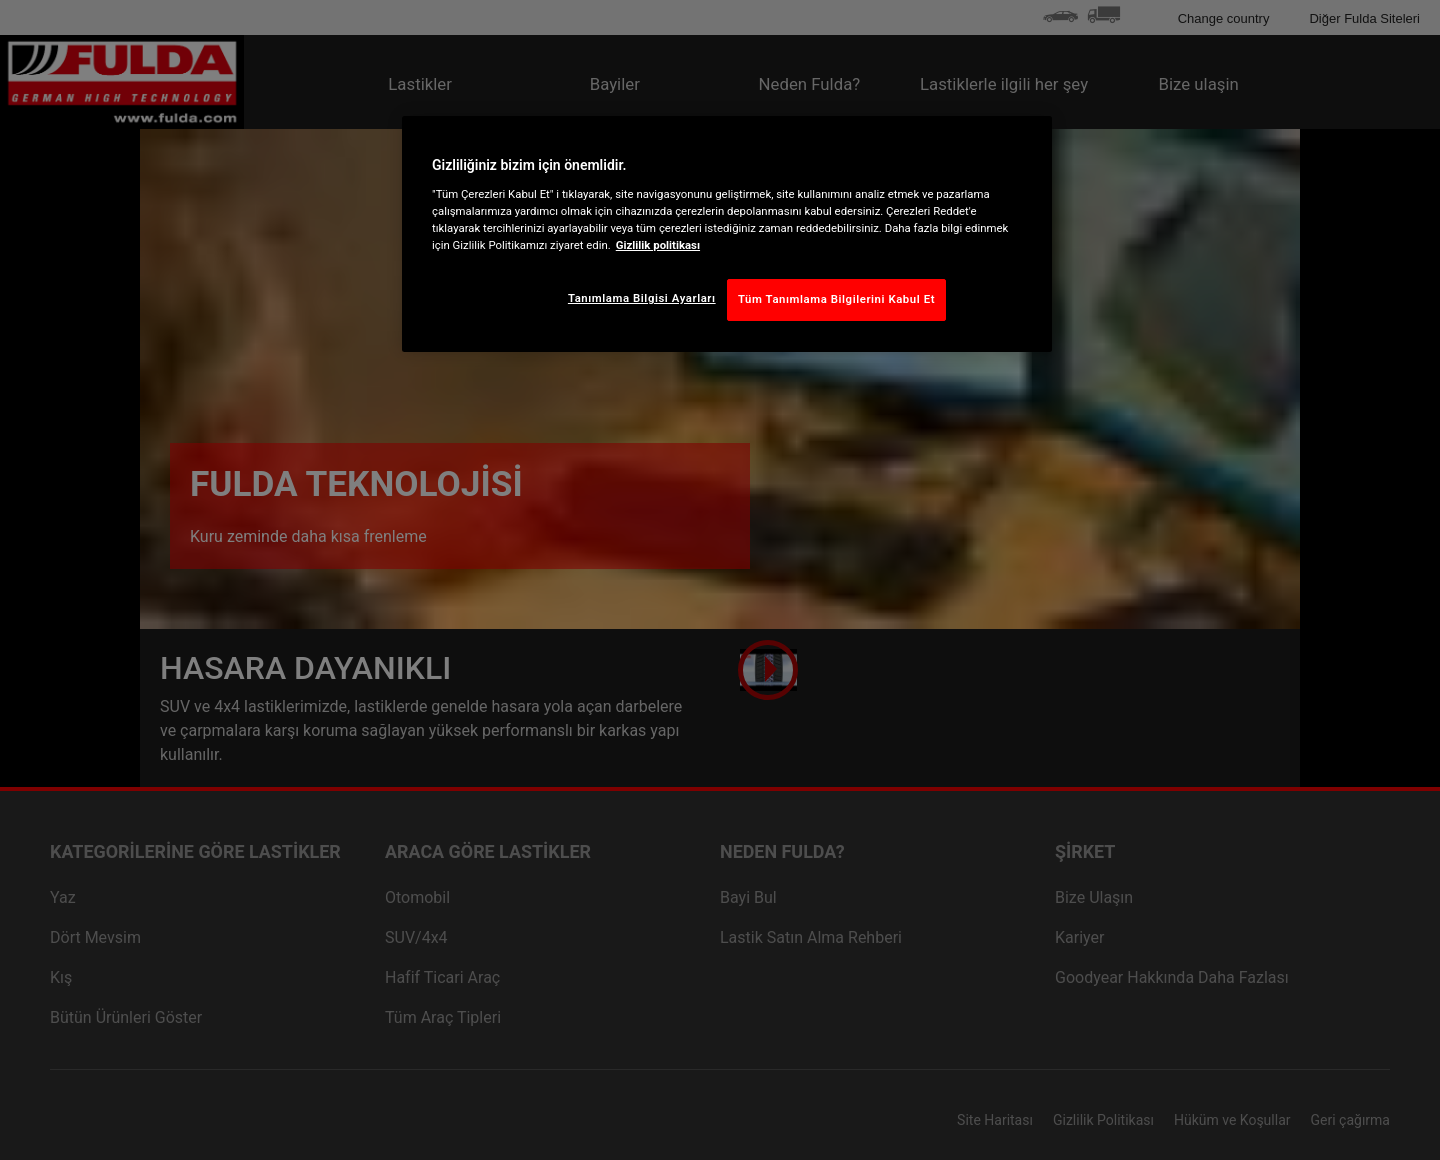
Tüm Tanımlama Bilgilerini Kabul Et (836, 299)
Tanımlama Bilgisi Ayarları (642, 298)
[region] (727, 234)
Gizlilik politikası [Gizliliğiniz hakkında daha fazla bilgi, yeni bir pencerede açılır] (658, 245)
